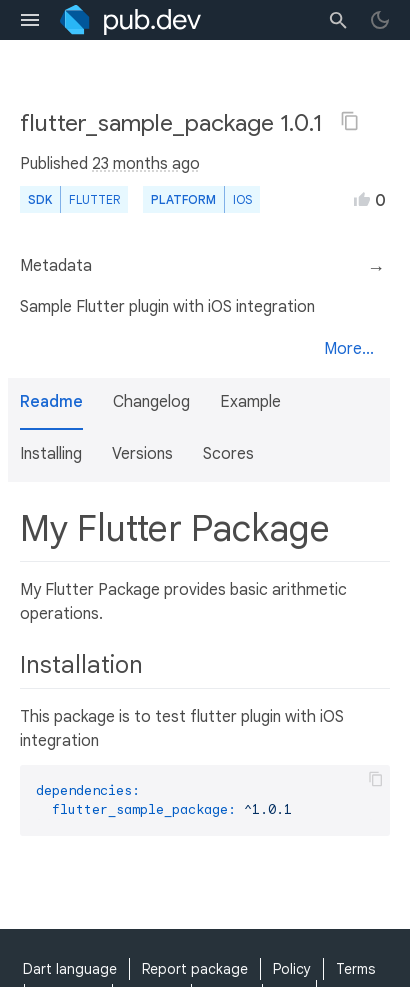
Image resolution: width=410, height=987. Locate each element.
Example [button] (250, 402)
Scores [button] (228, 454)
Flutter (94, 199)
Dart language (70, 969)
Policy (292, 969)
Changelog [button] (151, 402)
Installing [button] (51, 454)
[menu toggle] (30, 20)
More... (349, 349)
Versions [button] (142, 454)
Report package (195, 969)
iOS (242, 199)
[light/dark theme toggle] (380, 20)
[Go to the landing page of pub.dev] (130, 20)
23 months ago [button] (146, 164)
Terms (355, 969)
